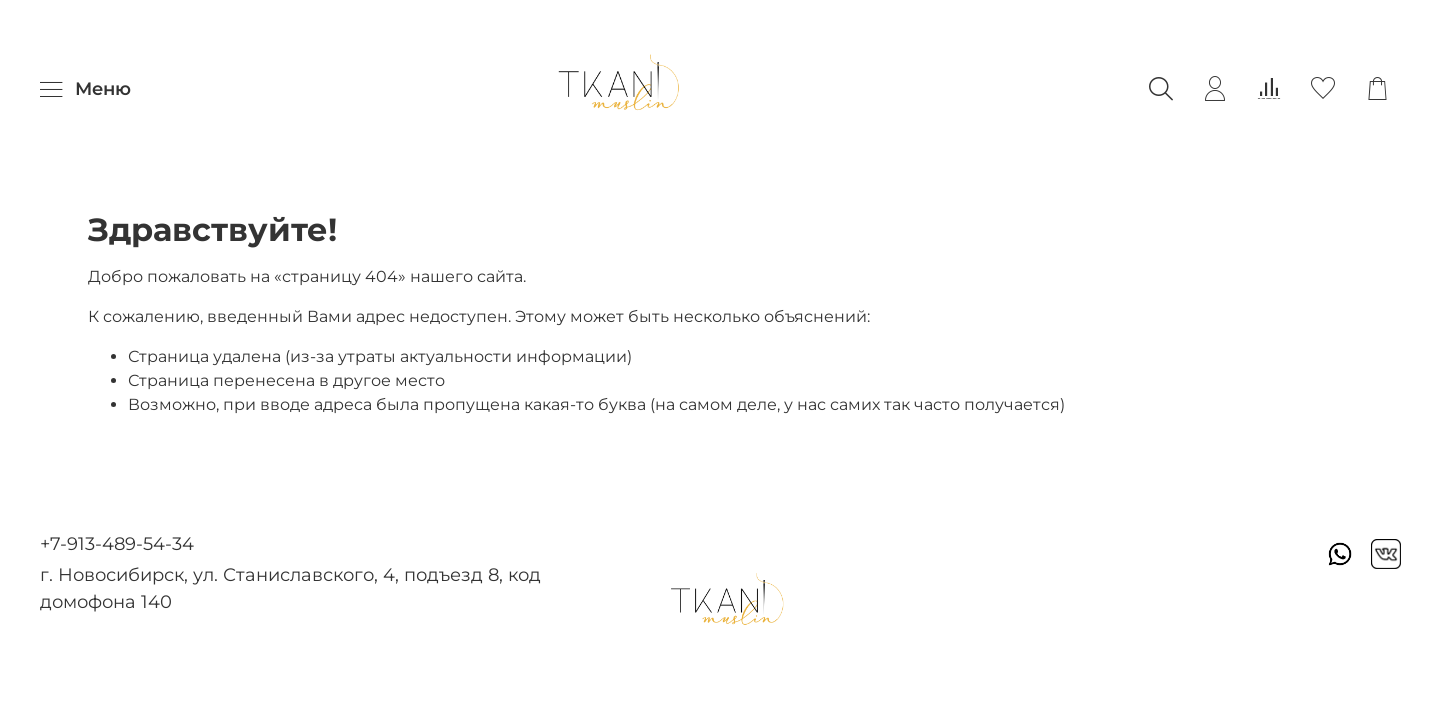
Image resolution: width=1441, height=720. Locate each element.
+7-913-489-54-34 (117, 544)
